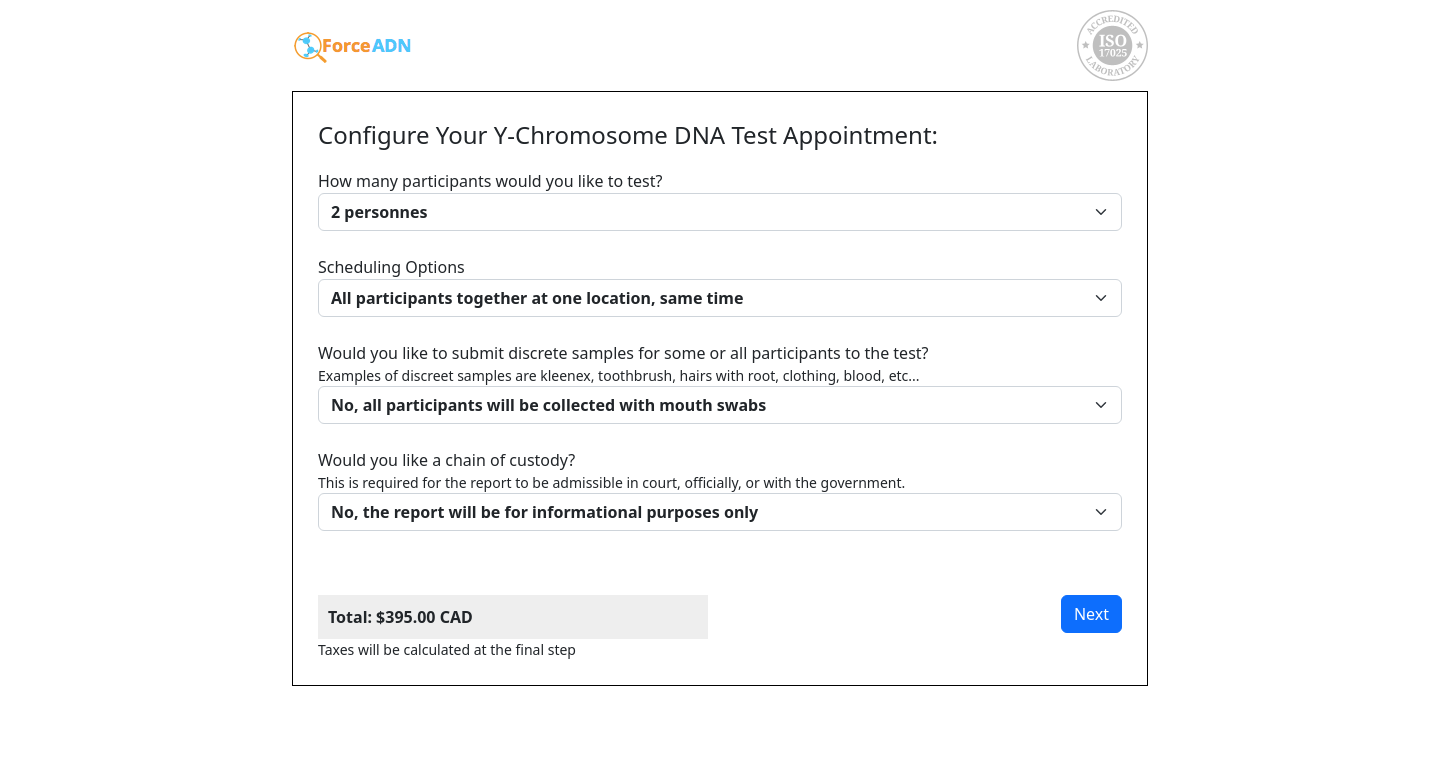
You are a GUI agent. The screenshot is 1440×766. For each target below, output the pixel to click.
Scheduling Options (720, 286)
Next (1091, 614)
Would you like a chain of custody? (720, 490)
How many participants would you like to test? (720, 200)
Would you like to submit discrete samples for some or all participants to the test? (720, 383)
